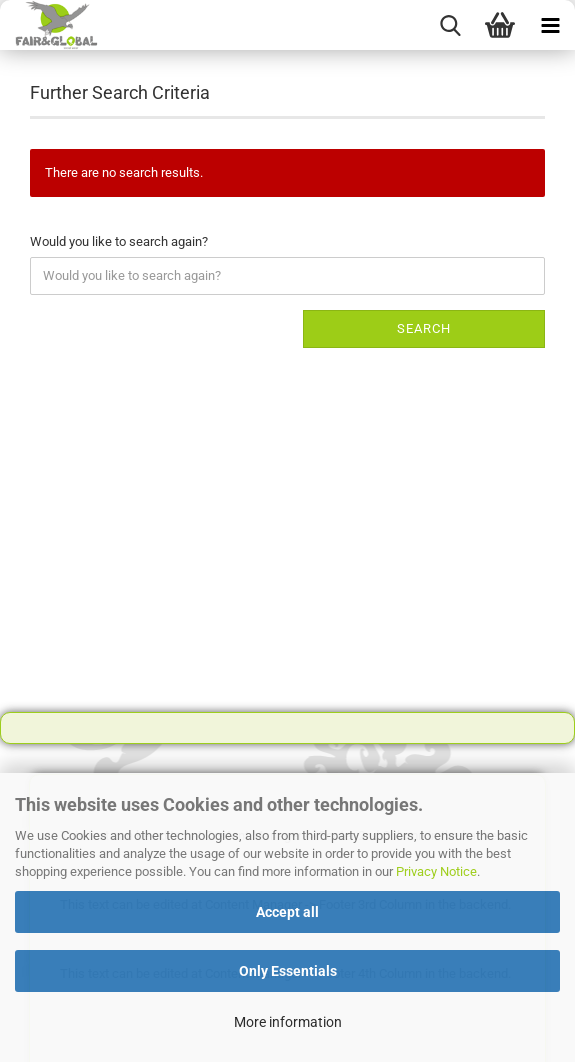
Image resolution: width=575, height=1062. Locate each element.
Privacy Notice (436, 871)
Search (424, 328)
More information (288, 1022)
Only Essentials (288, 971)
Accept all (287, 912)
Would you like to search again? (119, 241)
